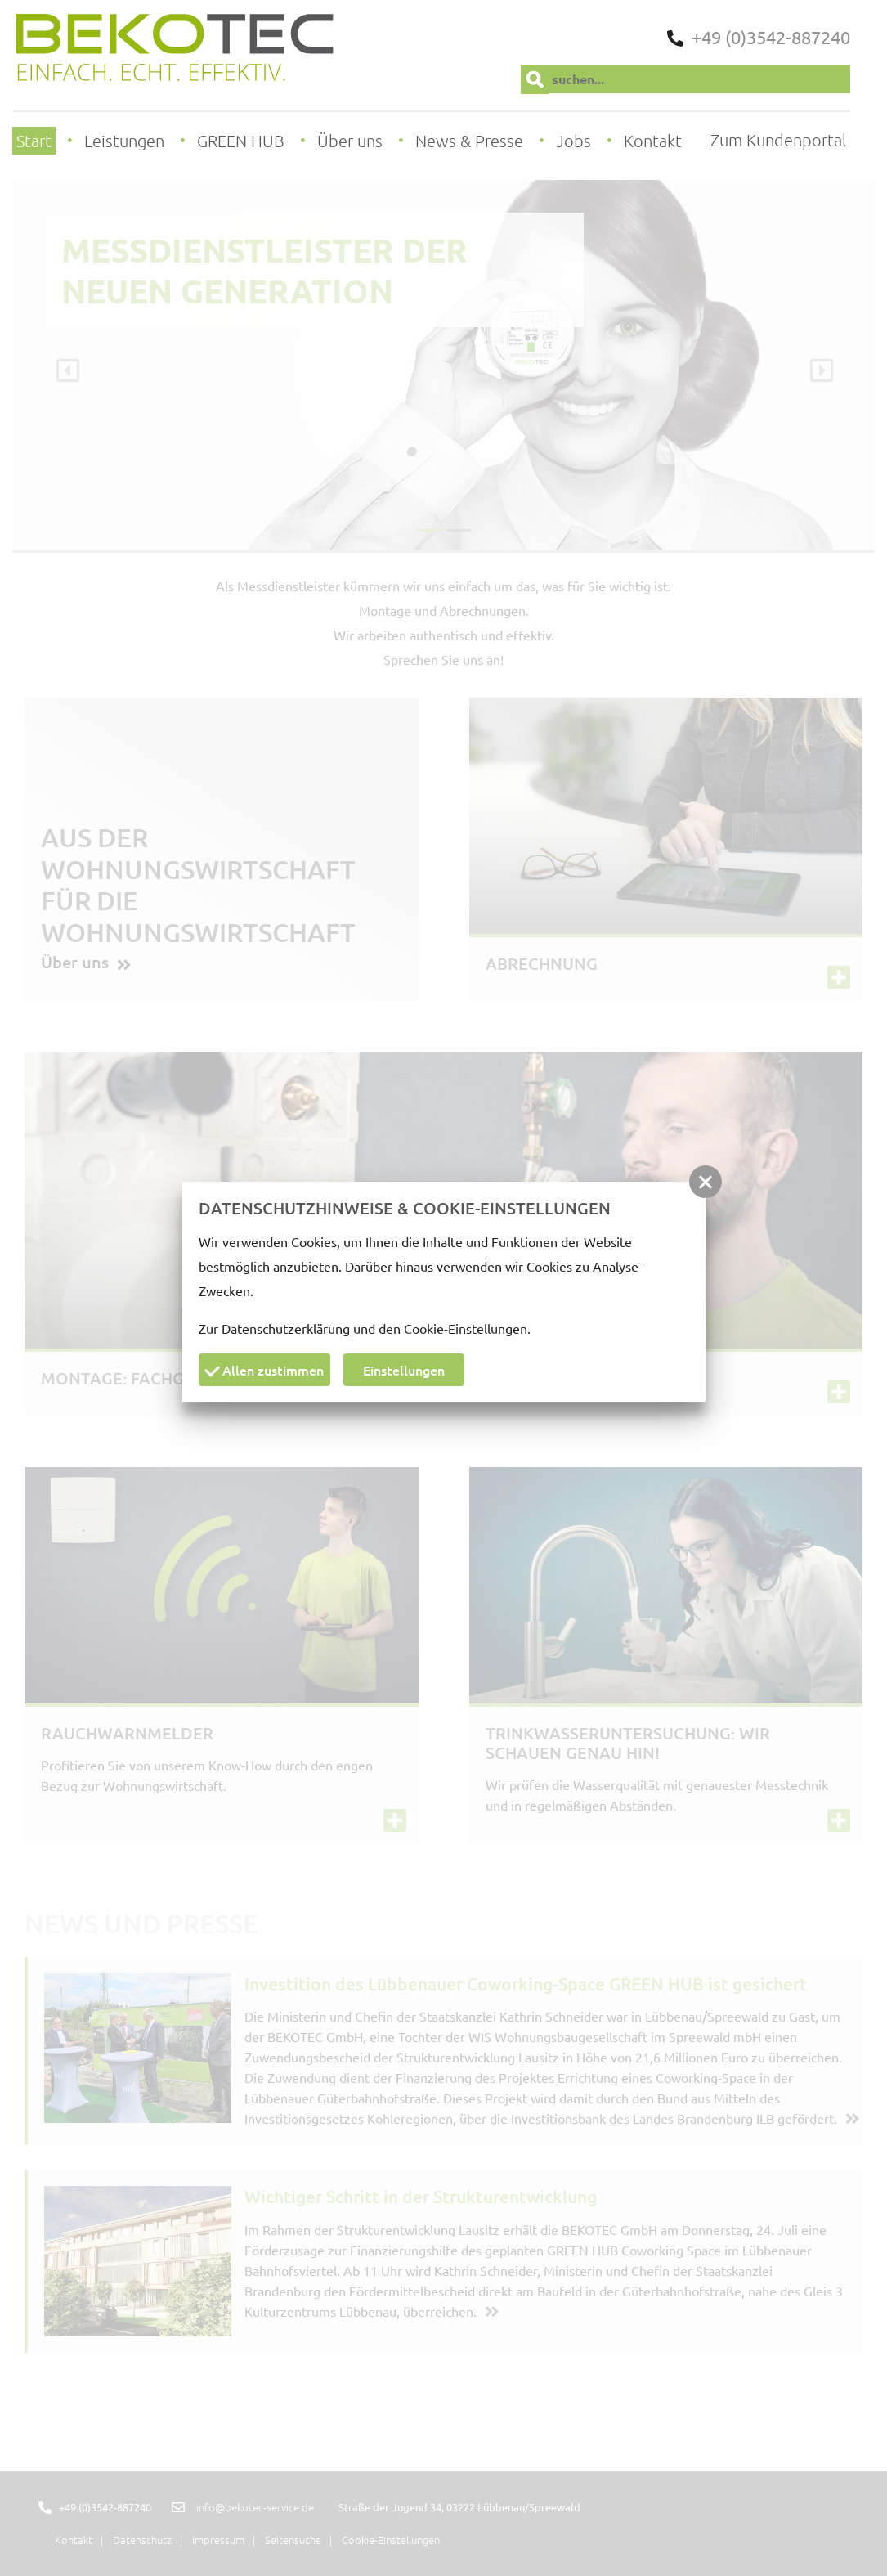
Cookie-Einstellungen (465, 1328)
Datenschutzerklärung (286, 1328)
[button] (705, 1181)
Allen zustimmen (264, 1370)
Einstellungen (404, 1370)
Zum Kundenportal (778, 140)
